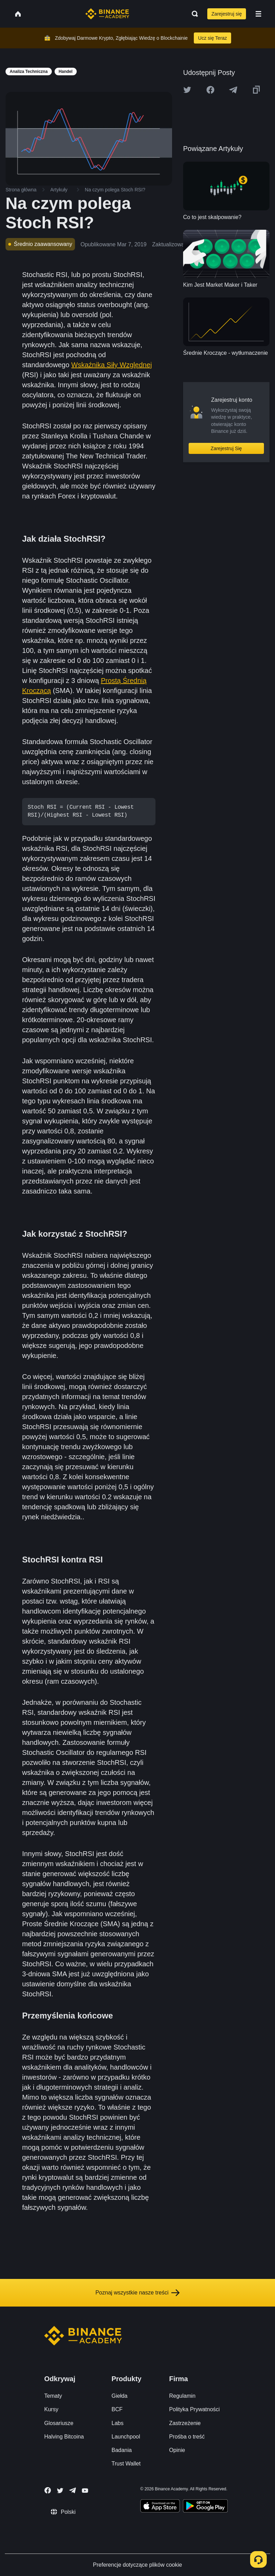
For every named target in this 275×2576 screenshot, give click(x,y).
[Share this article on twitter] (187, 90)
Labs (118, 2423)
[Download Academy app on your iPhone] (160, 2507)
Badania (122, 2450)
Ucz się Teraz (212, 38)
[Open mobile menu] (258, 14)
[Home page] (107, 13)
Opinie (177, 2450)
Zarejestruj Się (226, 448)
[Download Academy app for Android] (205, 2507)
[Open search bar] (193, 14)
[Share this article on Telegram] (233, 90)
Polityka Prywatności (194, 2409)
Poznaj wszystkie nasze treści (137, 2292)
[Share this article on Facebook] (210, 90)
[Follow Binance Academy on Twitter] (60, 2490)
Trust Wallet (126, 2463)
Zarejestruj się (226, 14)
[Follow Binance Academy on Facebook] (47, 2490)
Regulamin (182, 2396)
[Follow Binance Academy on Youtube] (85, 2490)
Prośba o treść (187, 2437)
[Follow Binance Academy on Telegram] (72, 2490)
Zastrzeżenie (185, 2423)
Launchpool (126, 2437)
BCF (117, 2409)
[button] (258, 14)
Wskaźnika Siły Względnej (111, 365)
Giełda (119, 2396)
